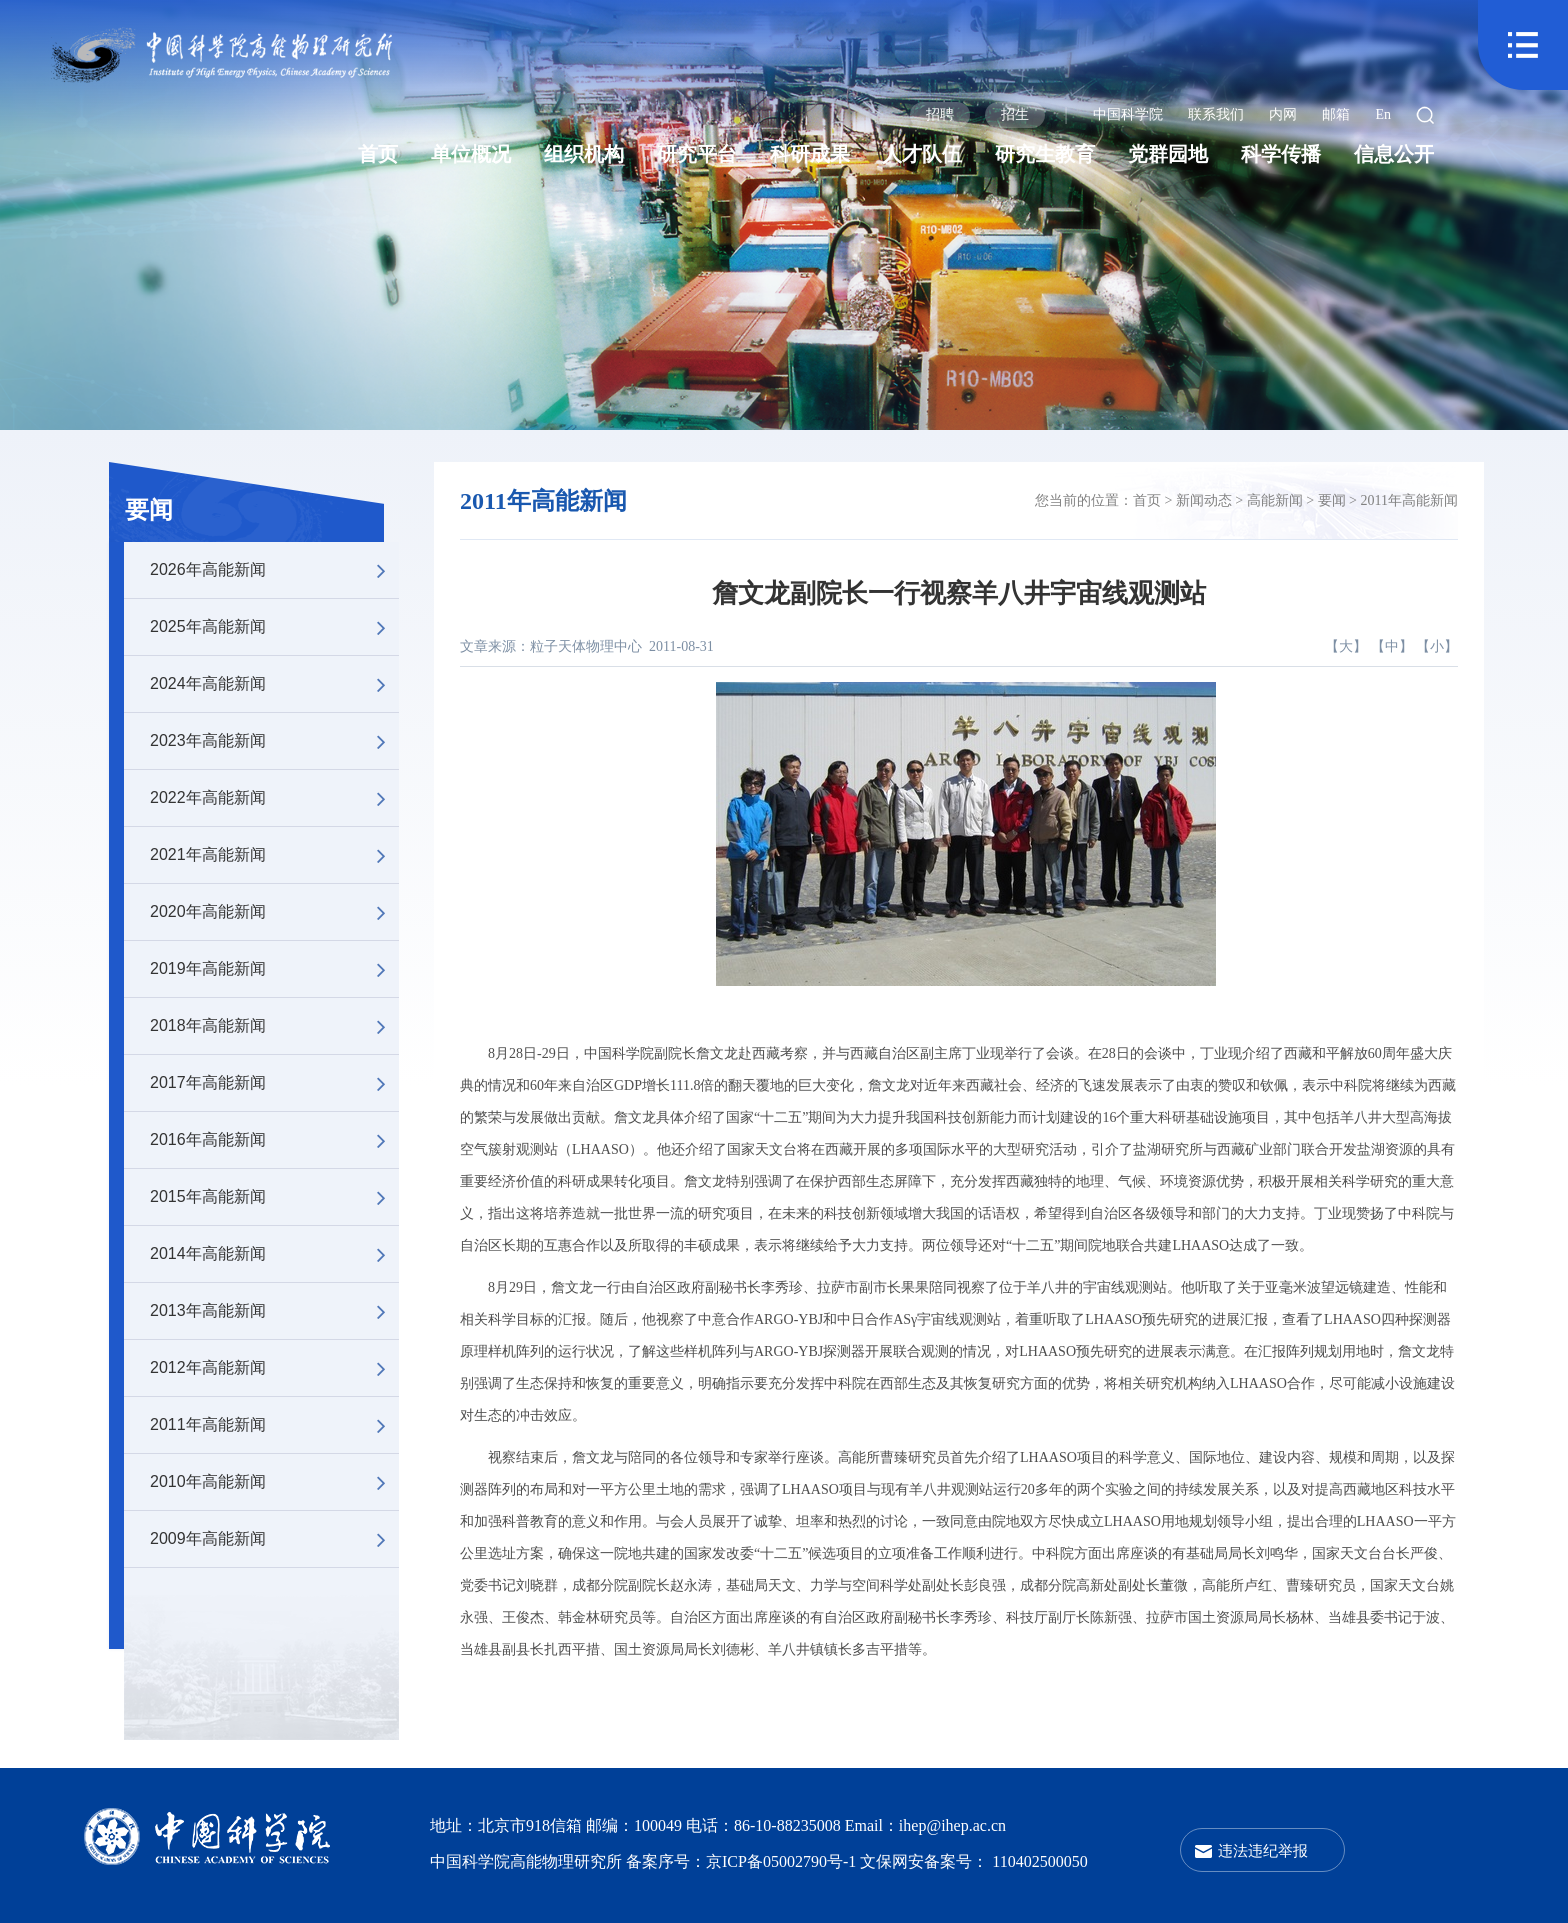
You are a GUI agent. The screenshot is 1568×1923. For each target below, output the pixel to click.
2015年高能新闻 (274, 1197)
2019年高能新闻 (274, 969)
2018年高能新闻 (274, 1026)
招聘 (940, 114)
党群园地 (1168, 154)
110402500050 (1039, 1861)
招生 (1015, 114)
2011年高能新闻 (274, 1425)
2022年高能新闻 (274, 798)
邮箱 (1336, 114)
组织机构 (584, 154)
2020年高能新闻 (274, 912)
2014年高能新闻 (274, 1254)
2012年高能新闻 (274, 1368)
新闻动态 (1204, 500)
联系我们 (1216, 114)
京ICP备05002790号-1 (783, 1861)
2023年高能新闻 (274, 741)
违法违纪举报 (1263, 1850)
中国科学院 (1128, 114)
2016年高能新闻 (274, 1140)
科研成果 (810, 154)
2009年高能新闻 (274, 1539)
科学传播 (1281, 154)
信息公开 (1394, 154)
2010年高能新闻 (274, 1482)
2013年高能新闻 (274, 1311)
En (1383, 114)
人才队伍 (922, 154)
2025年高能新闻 (274, 627)
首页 (378, 154)
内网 (1283, 114)
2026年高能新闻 (274, 570)
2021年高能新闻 (274, 855)
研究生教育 (1045, 154)
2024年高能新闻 (274, 684)
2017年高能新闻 (274, 1083)
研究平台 (697, 154)
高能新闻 (1275, 500)
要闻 (149, 510)
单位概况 (471, 154)
